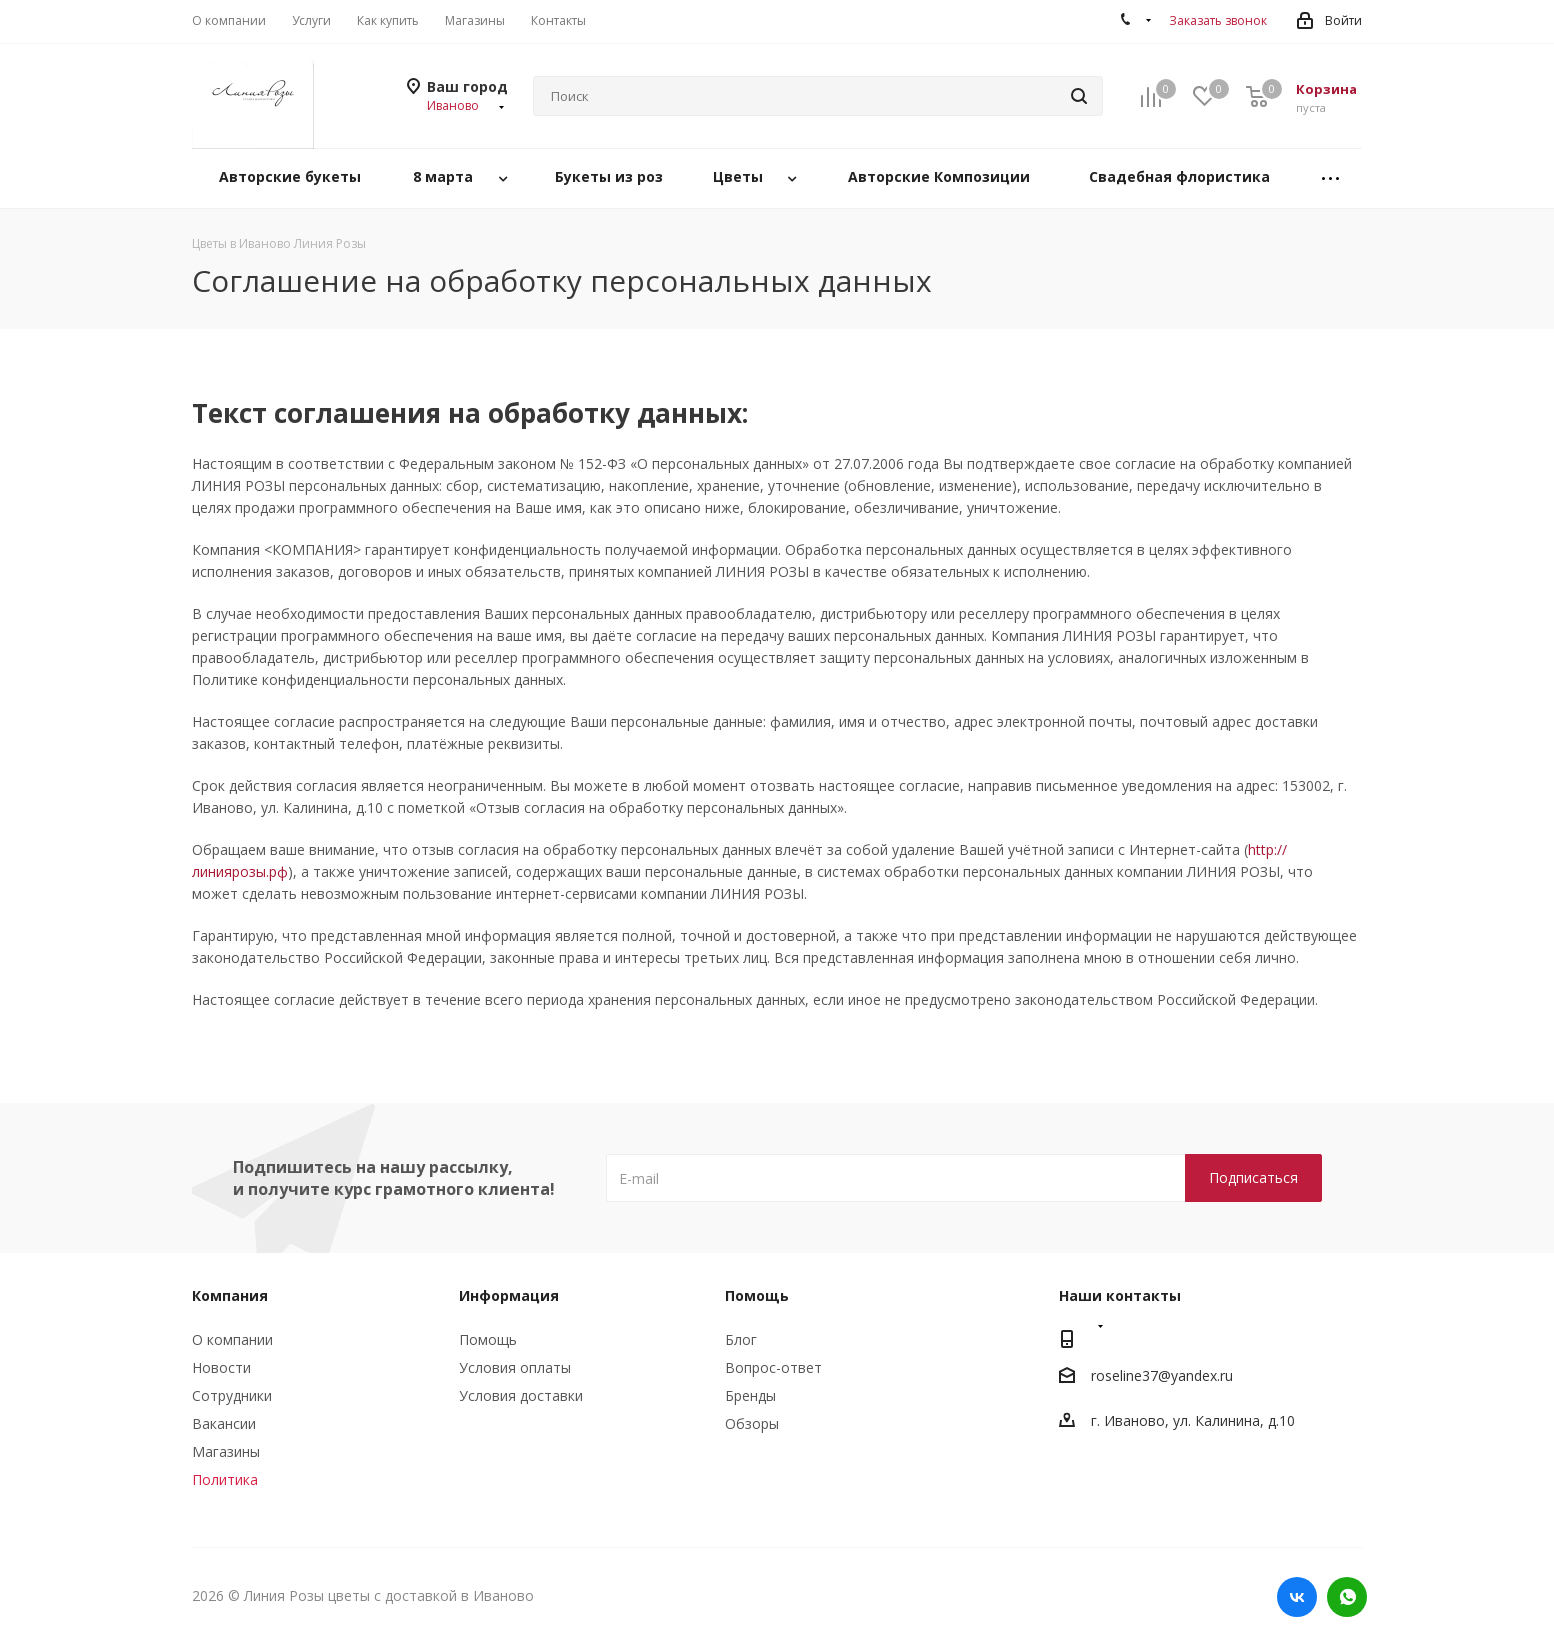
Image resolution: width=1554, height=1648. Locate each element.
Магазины (226, 1451)
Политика (225, 1479)
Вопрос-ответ (773, 1367)
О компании (232, 1339)
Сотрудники (232, 1395)
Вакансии (224, 1423)
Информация (509, 1295)
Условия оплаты (515, 1367)
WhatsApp (1347, 1597)
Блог (741, 1339)
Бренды (750, 1395)
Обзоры (752, 1423)
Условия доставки (521, 1395)
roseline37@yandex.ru (1162, 1376)
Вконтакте (1297, 1597)
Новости (221, 1367)
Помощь (488, 1339)
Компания (230, 1295)
